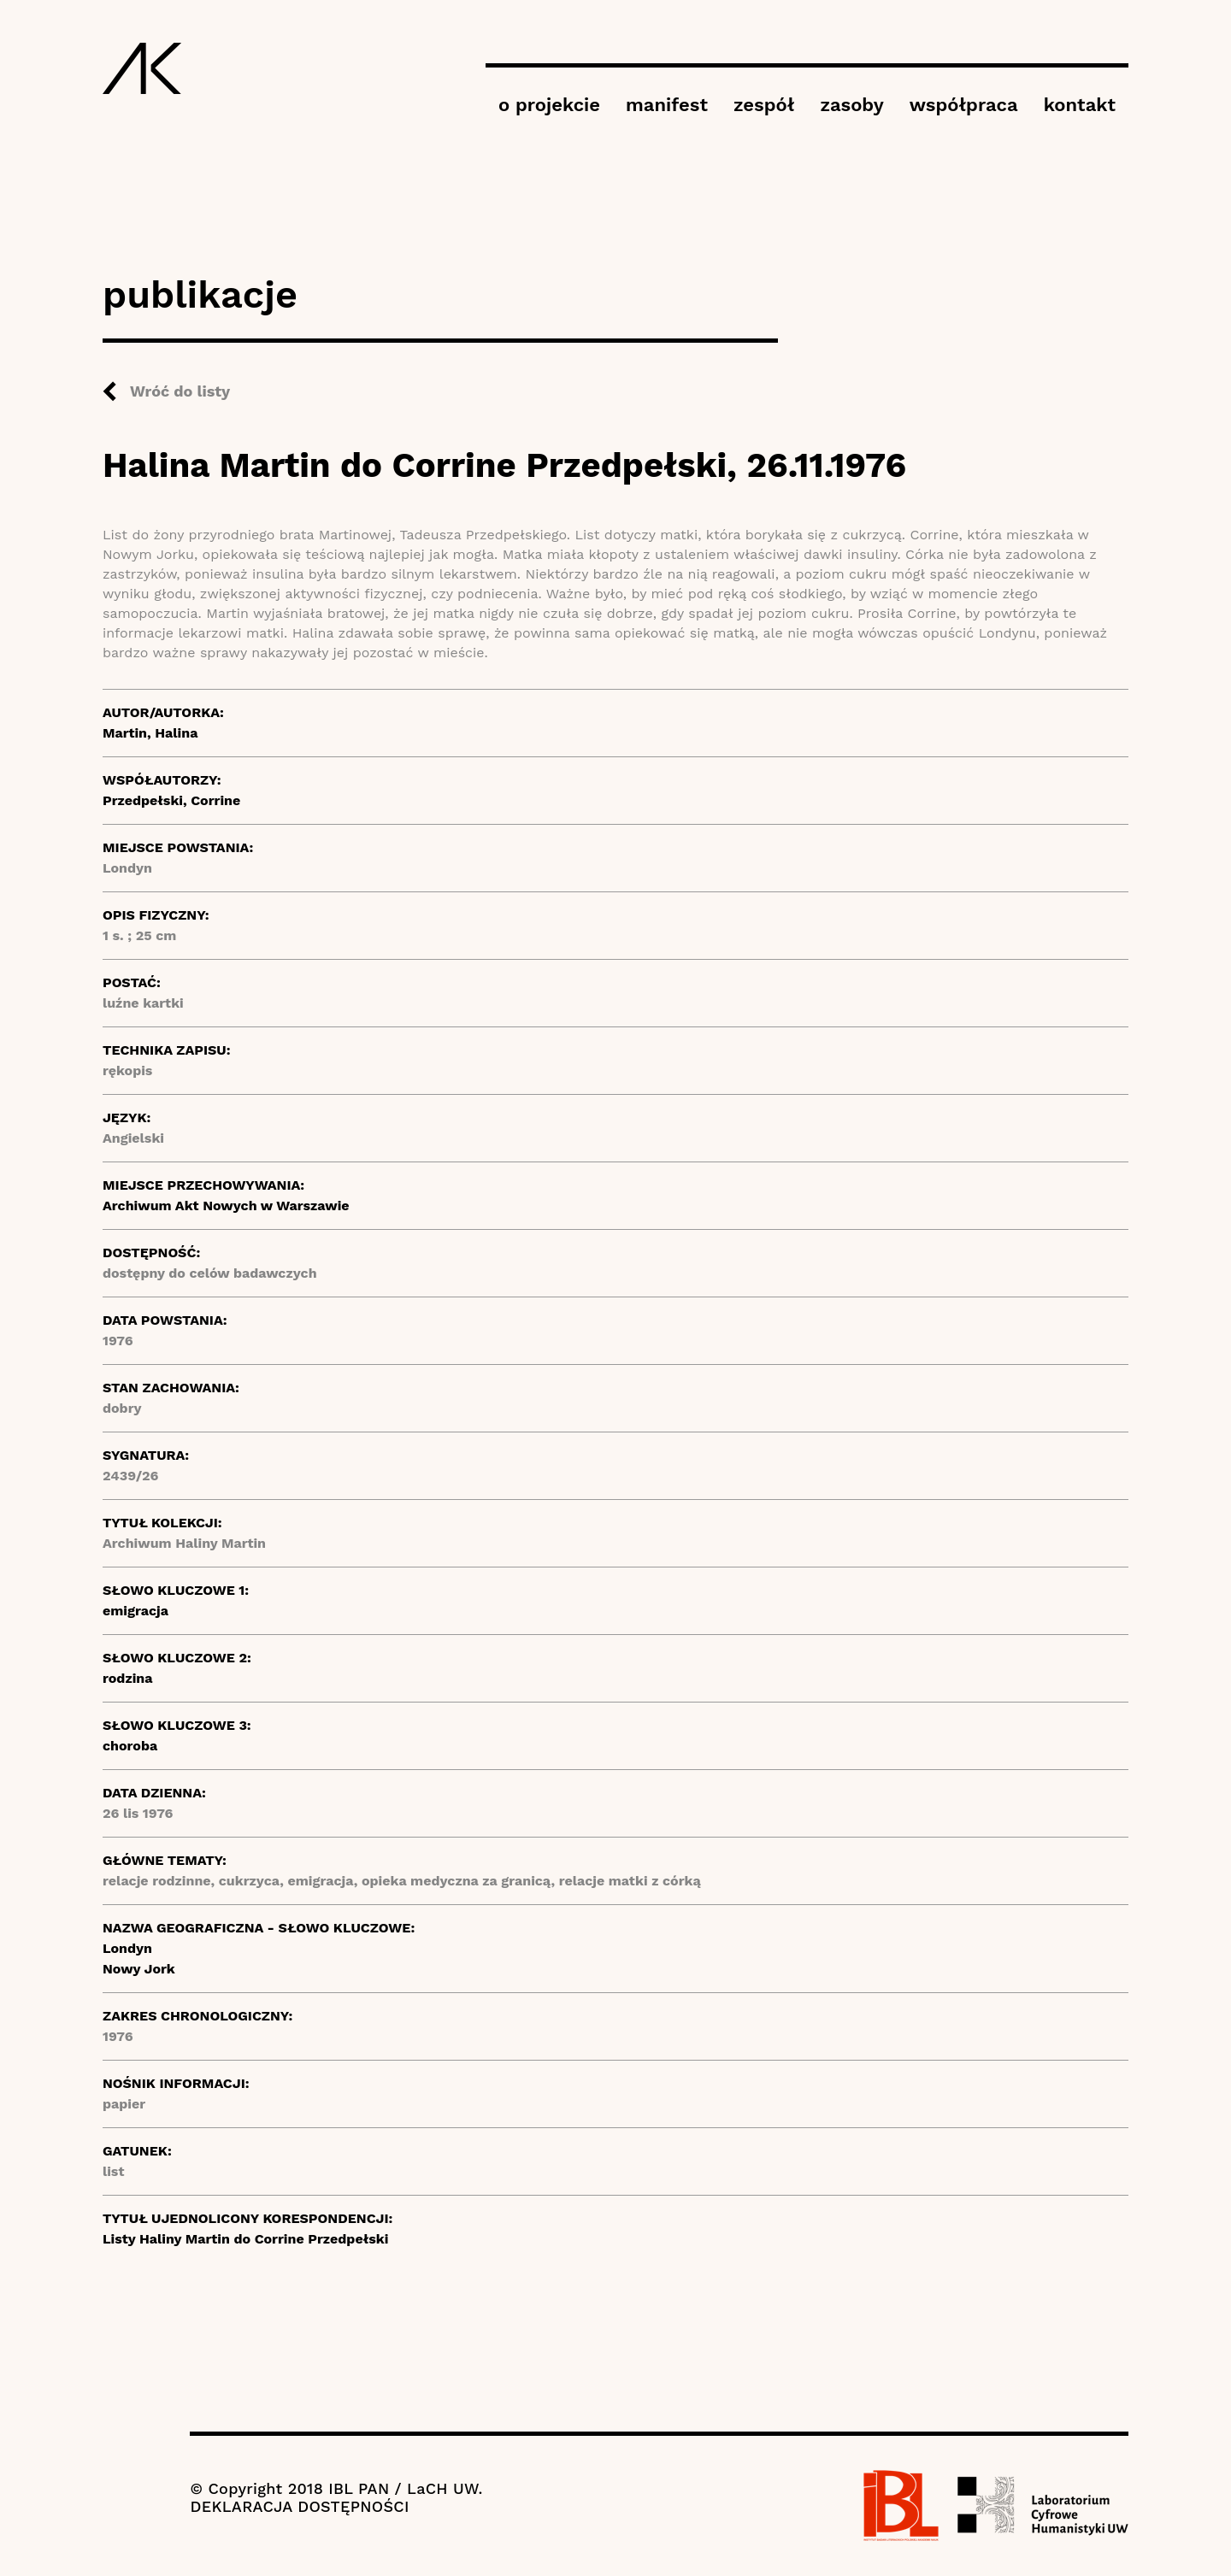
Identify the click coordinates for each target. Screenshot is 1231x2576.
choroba (130, 1746)
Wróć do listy (180, 391)
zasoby (851, 104)
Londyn (127, 1948)
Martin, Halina (150, 733)
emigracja (135, 1611)
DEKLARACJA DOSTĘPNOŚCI (299, 2506)
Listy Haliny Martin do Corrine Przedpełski (245, 2239)
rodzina (128, 1678)
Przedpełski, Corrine (171, 800)
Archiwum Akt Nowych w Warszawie (226, 1205)
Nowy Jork (139, 1969)
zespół (763, 104)
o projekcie (549, 104)
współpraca (964, 104)
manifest (667, 104)
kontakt (1080, 104)
